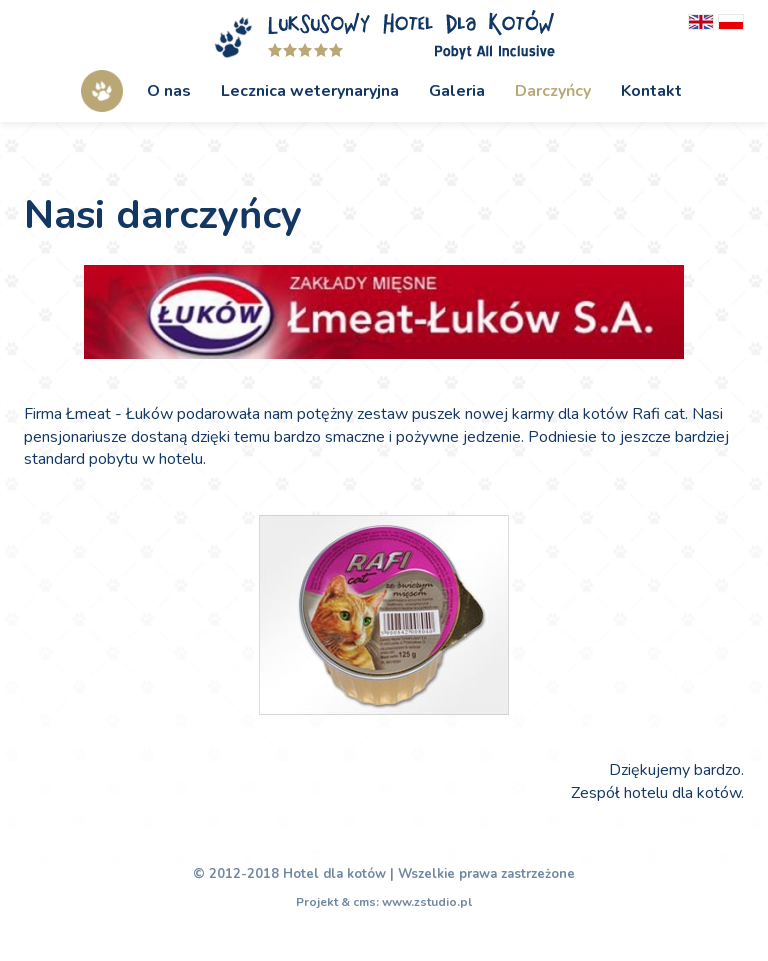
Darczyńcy (553, 91)
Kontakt (651, 91)
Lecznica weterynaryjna (310, 91)
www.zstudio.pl (427, 902)
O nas (169, 91)
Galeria (457, 91)
